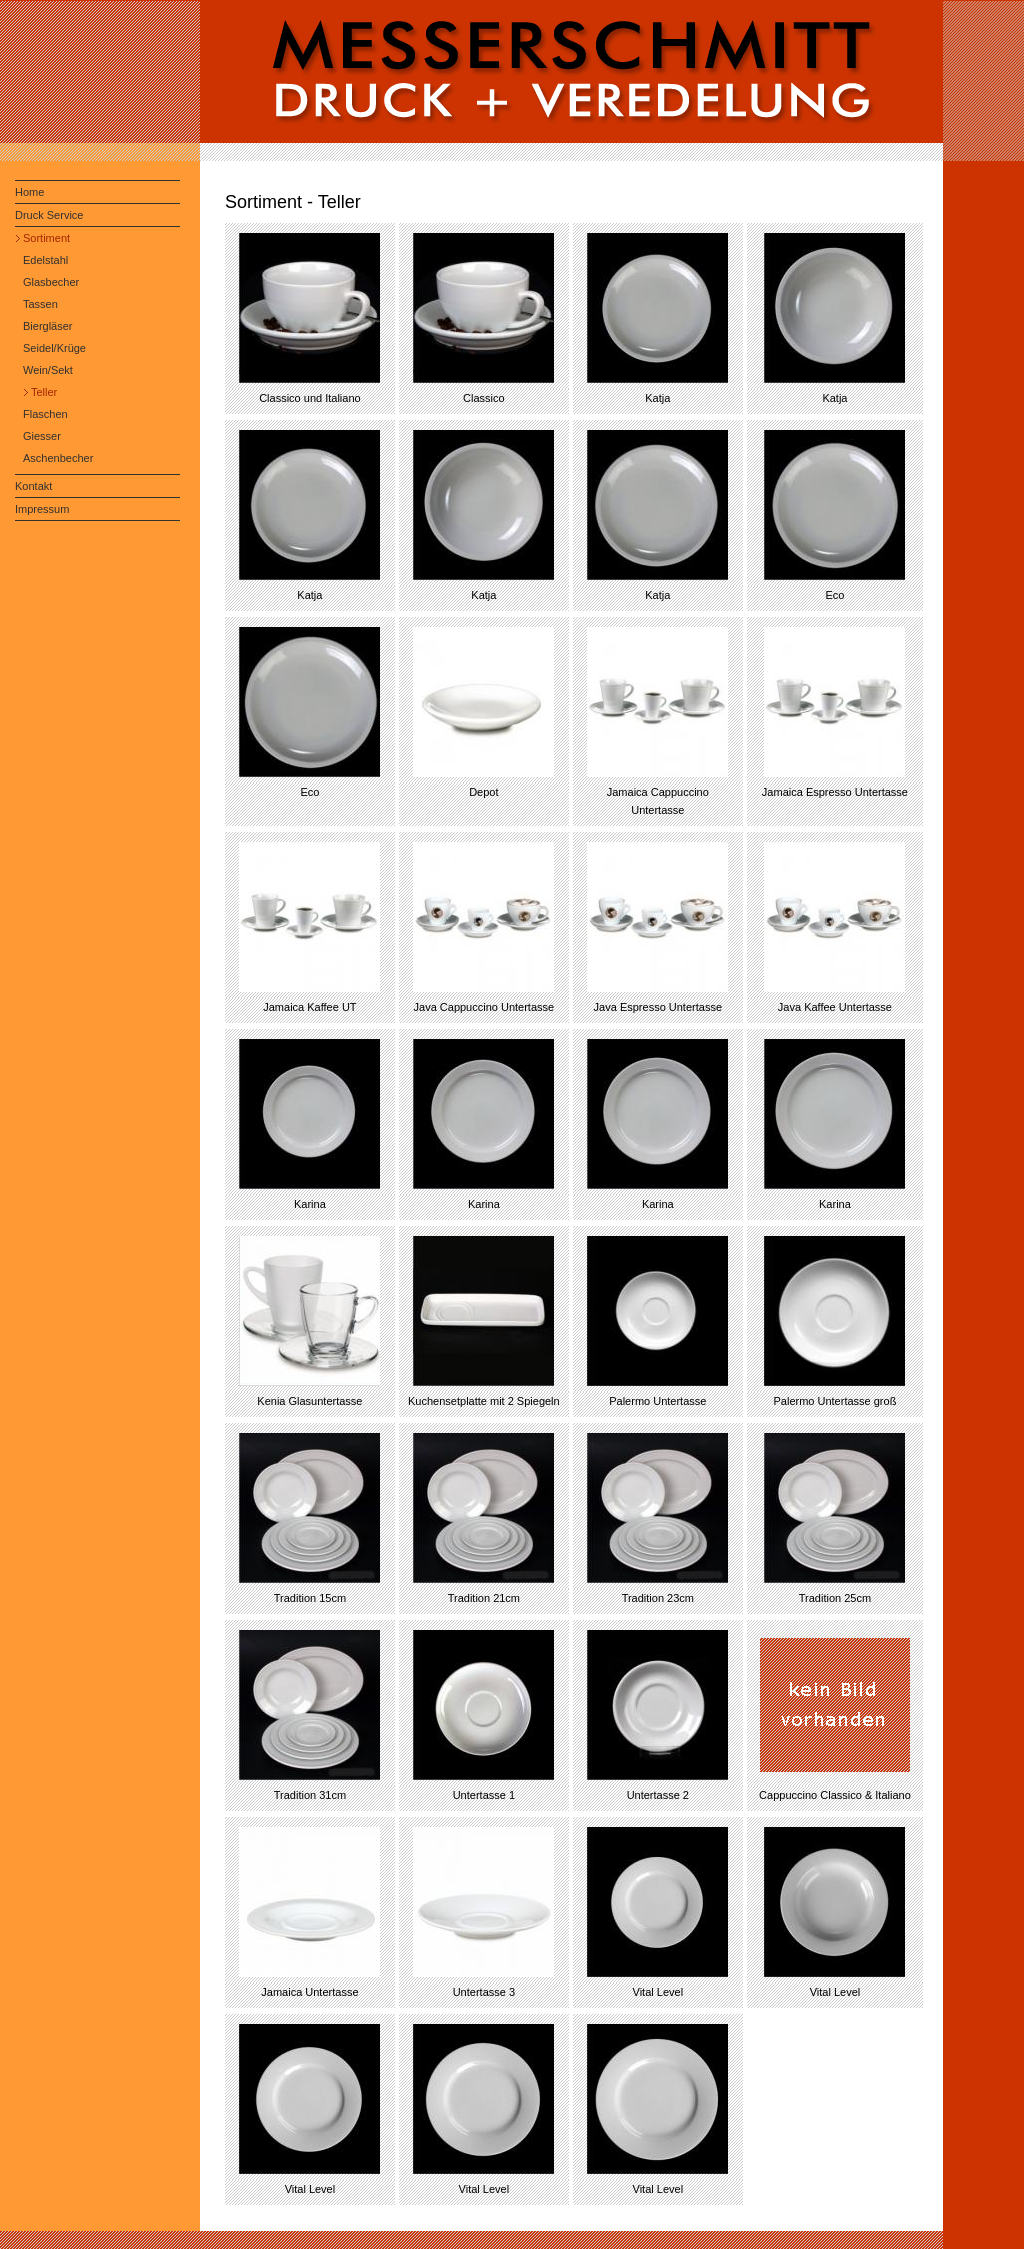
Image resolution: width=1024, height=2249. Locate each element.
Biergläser (48, 326)
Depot (483, 792)
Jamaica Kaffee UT (309, 1007)
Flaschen (45, 414)
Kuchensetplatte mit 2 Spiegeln (484, 1401)
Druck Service (49, 215)
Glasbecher (51, 282)
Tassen (40, 304)
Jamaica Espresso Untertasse (835, 792)
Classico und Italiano (310, 398)
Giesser (42, 436)
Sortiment (46, 238)
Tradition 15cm (310, 1598)
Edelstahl (45, 260)
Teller (44, 392)
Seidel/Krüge (54, 348)
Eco (834, 595)
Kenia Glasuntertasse (309, 1401)
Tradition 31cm (310, 1795)
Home (29, 192)
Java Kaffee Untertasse (835, 1007)
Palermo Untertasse (657, 1401)
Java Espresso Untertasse (658, 1007)
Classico (484, 398)
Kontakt (33, 486)
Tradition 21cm (484, 1598)
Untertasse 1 (484, 1795)
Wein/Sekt (48, 370)
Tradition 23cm (658, 1598)
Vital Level (658, 1992)
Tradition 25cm (835, 1598)
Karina (310, 1204)
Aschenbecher (58, 458)
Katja (657, 398)
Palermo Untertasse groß (834, 1401)
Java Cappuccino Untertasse (484, 1007)
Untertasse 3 (484, 1992)
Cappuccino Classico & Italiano (835, 1795)
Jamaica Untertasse (309, 1992)
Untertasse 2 (658, 1795)
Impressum (42, 509)
